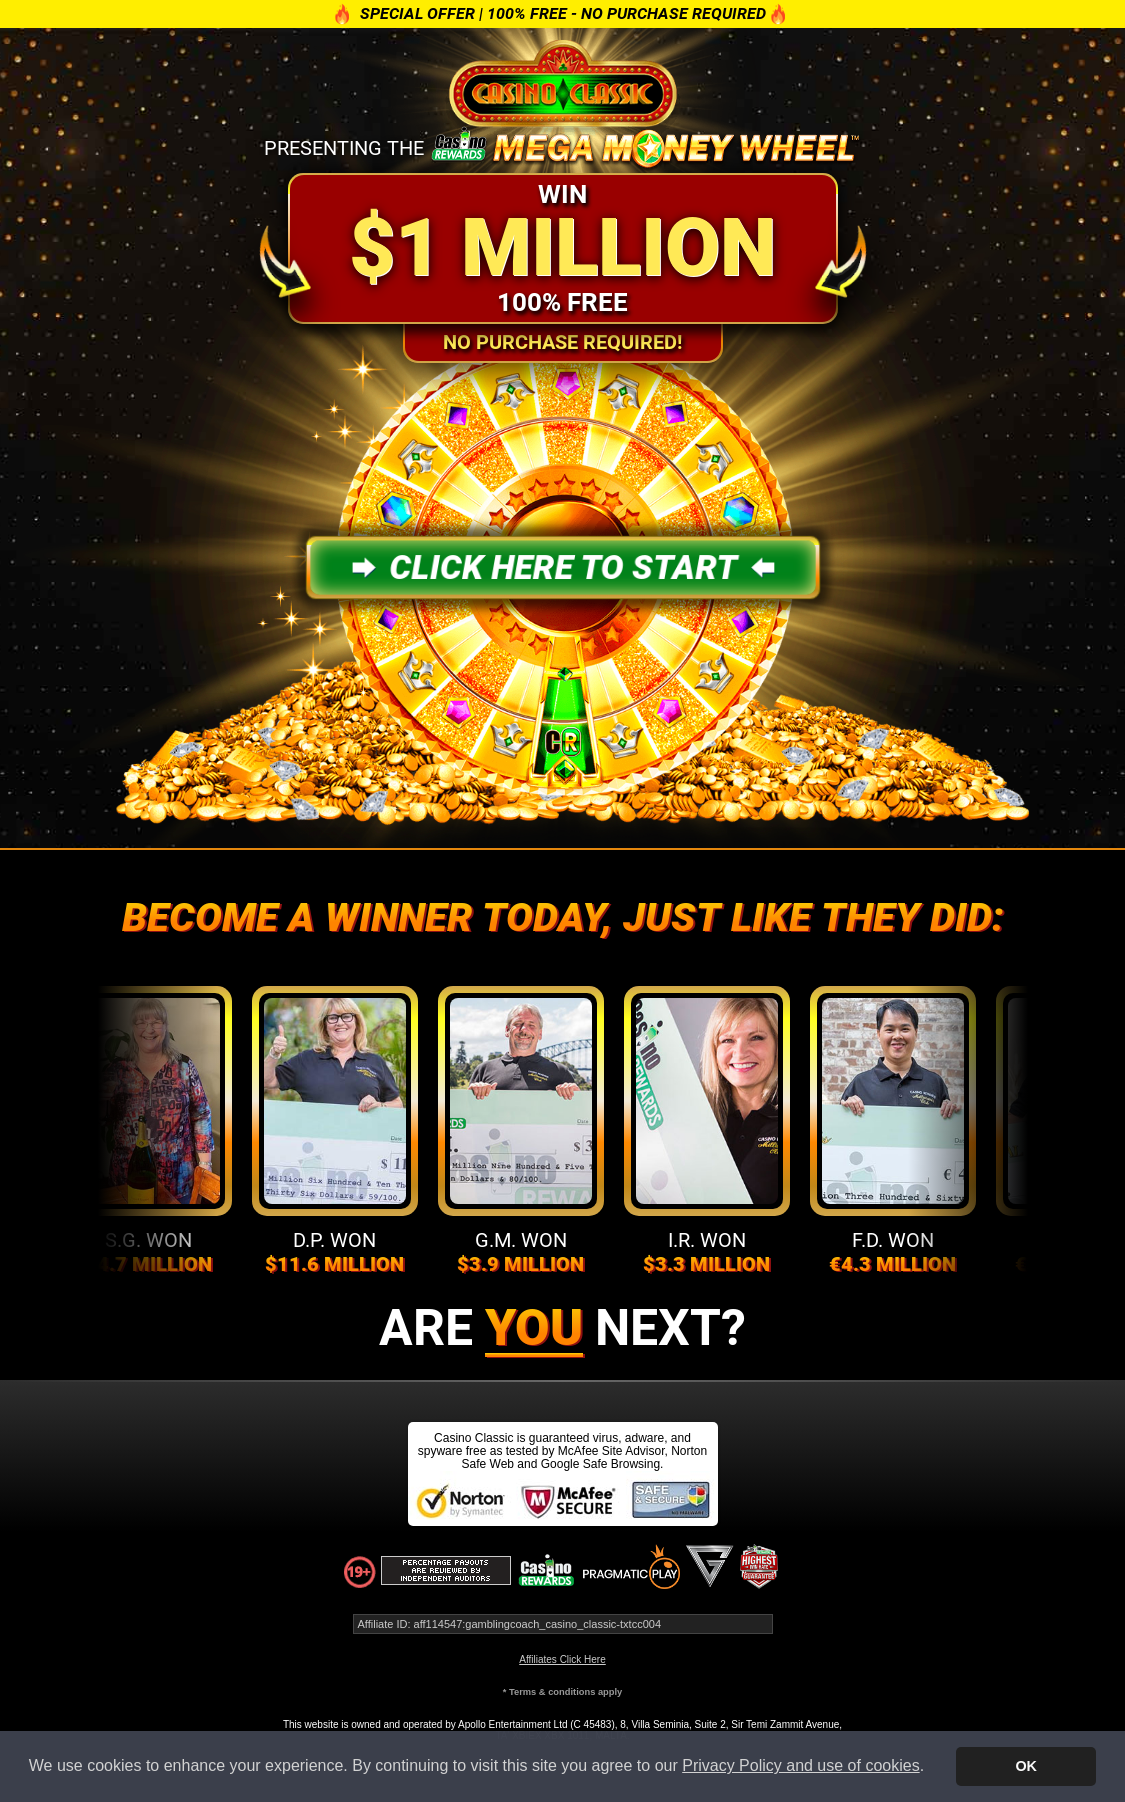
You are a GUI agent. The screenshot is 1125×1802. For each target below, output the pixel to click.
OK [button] (1026, 1766)
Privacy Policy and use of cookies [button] (800, 1765)
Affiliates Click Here (562, 1659)
